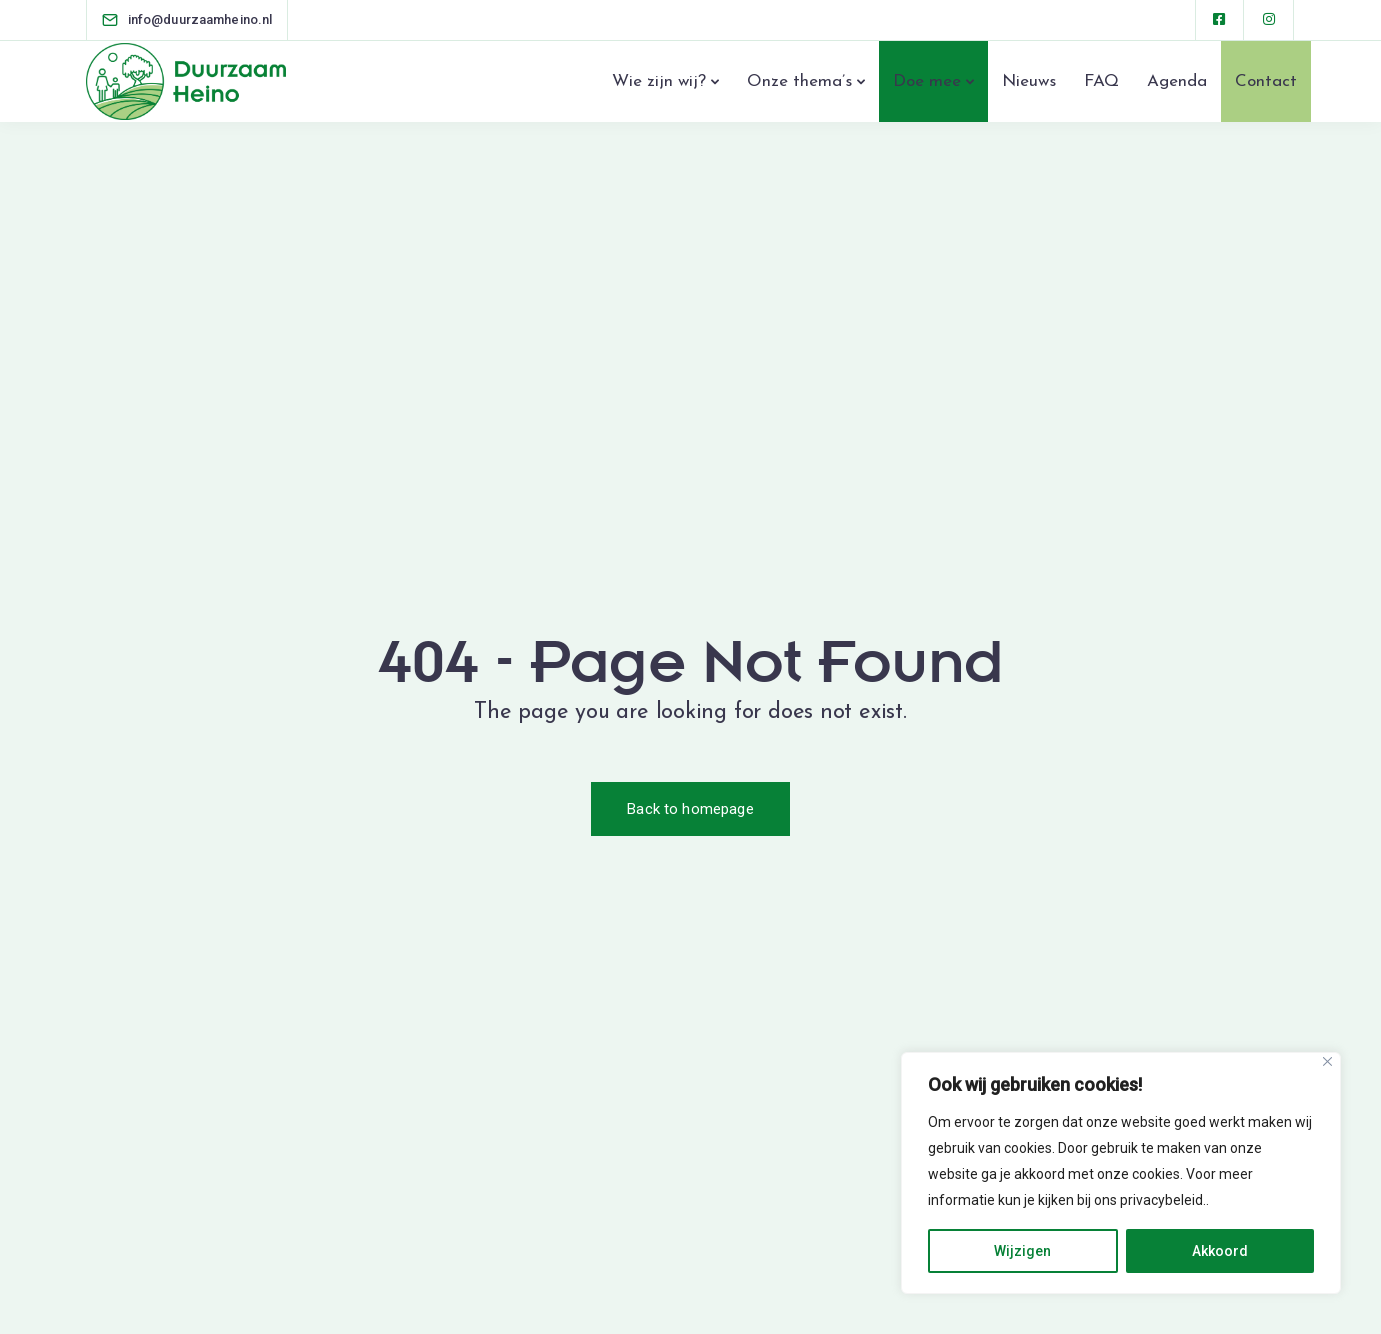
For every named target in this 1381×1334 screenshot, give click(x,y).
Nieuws (1029, 81)
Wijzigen (1022, 1251)
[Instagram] (1270, 20)
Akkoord (1220, 1251)
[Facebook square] (1220, 20)
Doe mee (927, 81)
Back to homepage (690, 809)
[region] (1121, 1173)
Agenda (1177, 81)
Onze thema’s (799, 81)
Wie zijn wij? (659, 81)
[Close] (1327, 1061)
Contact (1266, 81)
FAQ (1101, 81)
